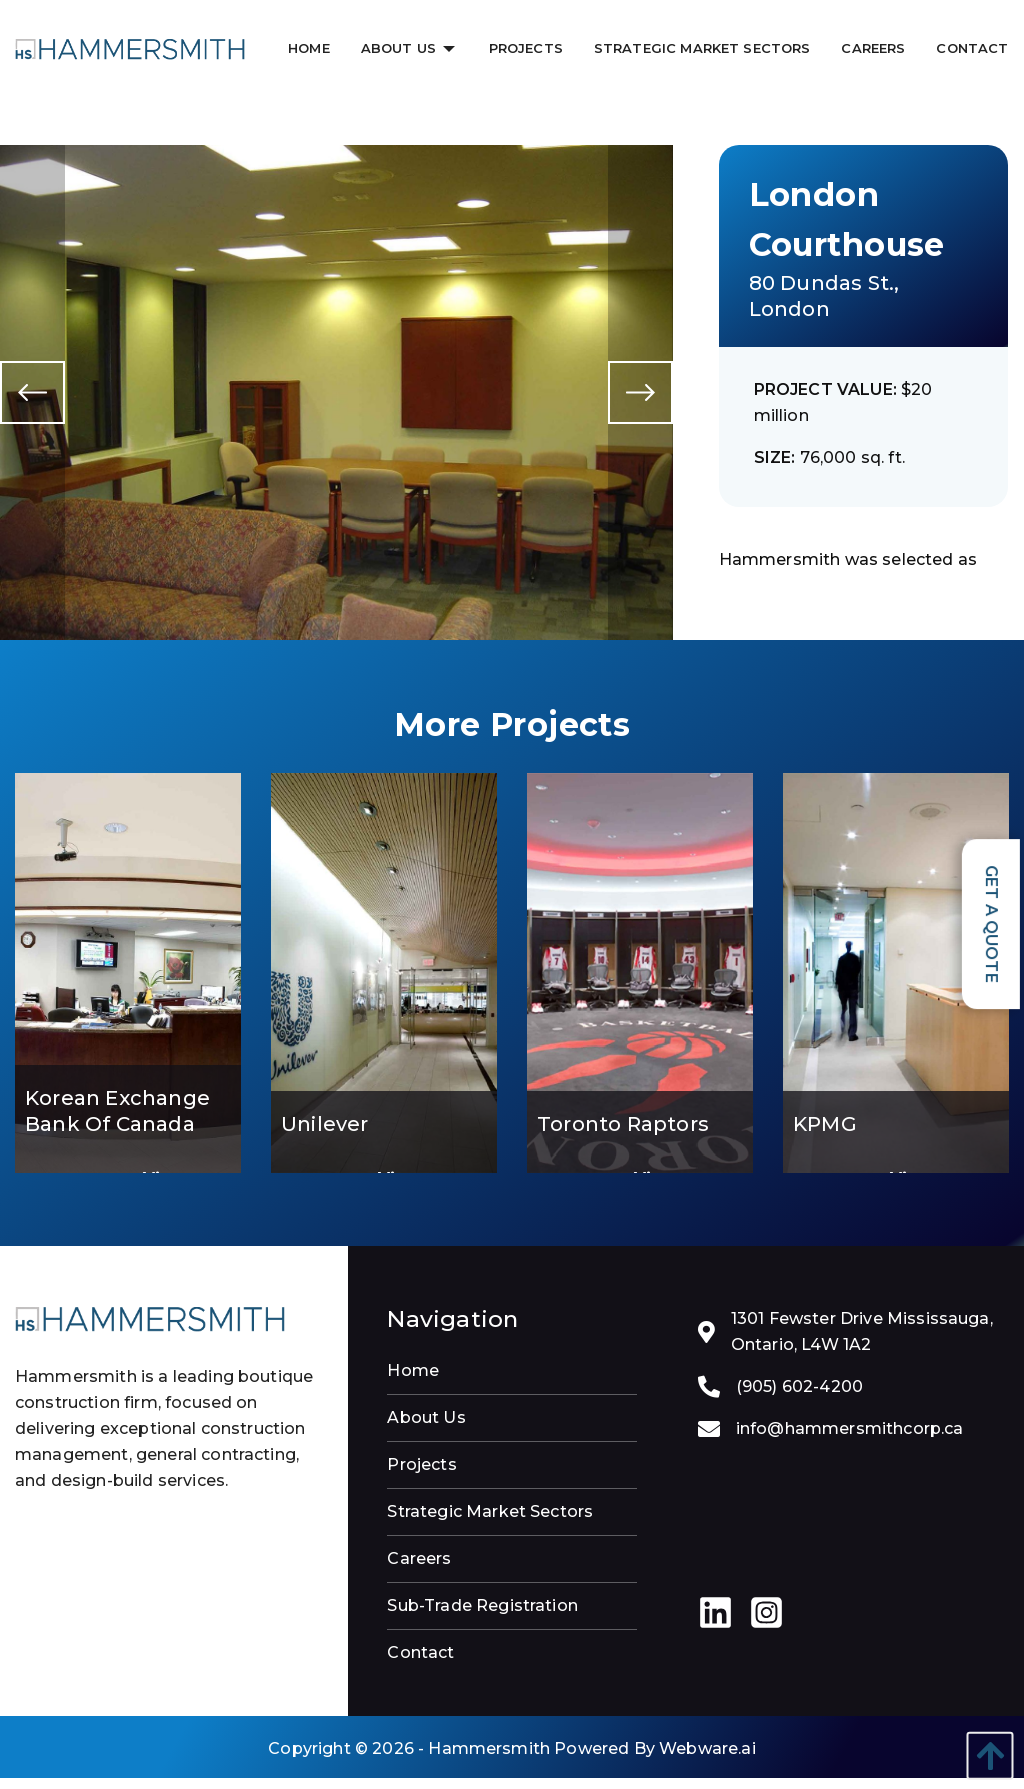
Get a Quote (991, 924)
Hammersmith (489, 1759)
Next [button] (640, 397)
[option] (336, 392)
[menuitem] (310, 48)
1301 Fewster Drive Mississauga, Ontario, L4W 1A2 (862, 1342)
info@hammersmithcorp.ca (850, 1439)
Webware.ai (707, 1759)
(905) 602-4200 (799, 1397)
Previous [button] (32, 397)
